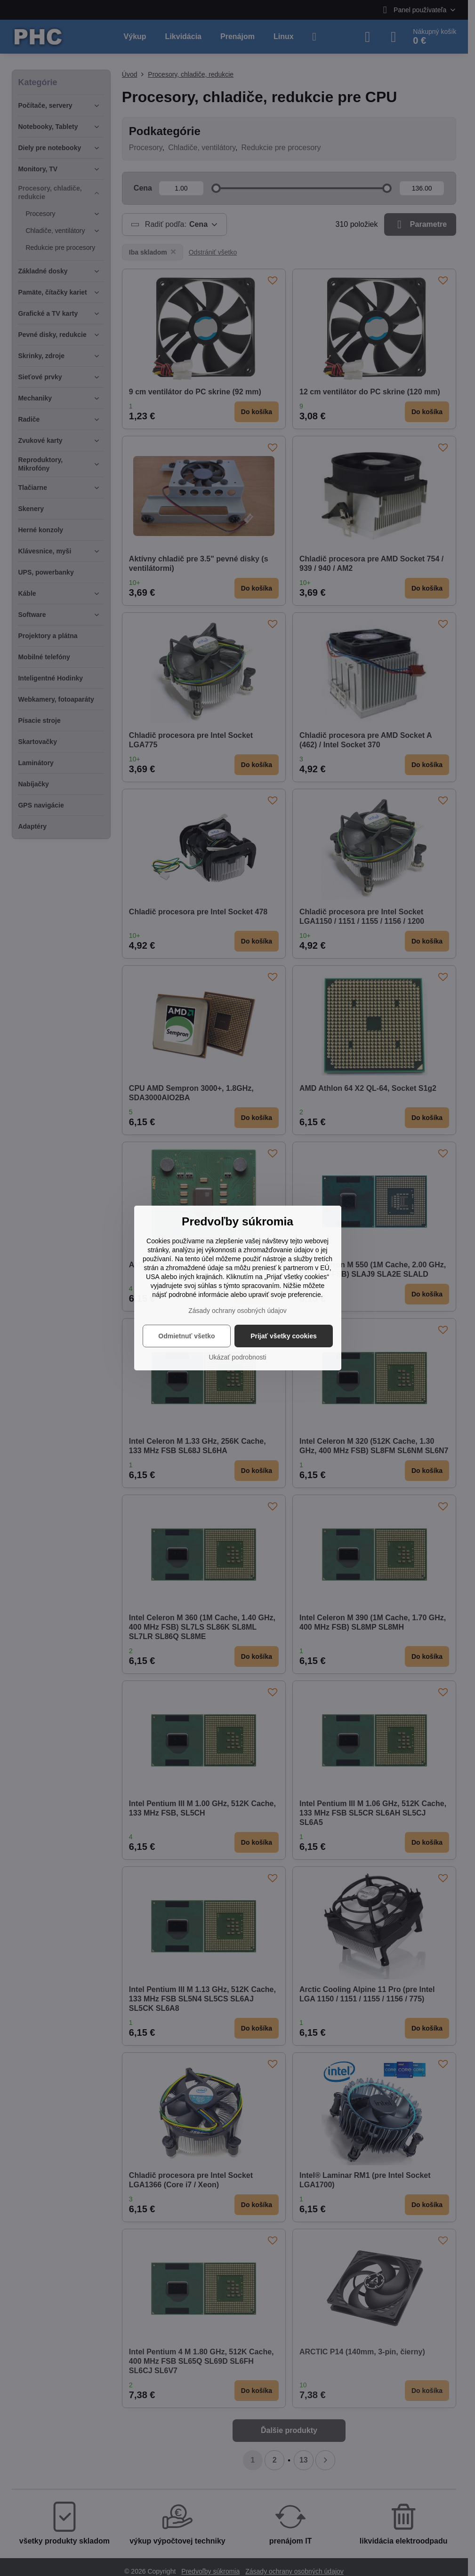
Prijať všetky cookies (283, 1336)
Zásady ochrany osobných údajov (237, 1310)
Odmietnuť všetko (186, 1336)
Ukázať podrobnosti (237, 1357)
